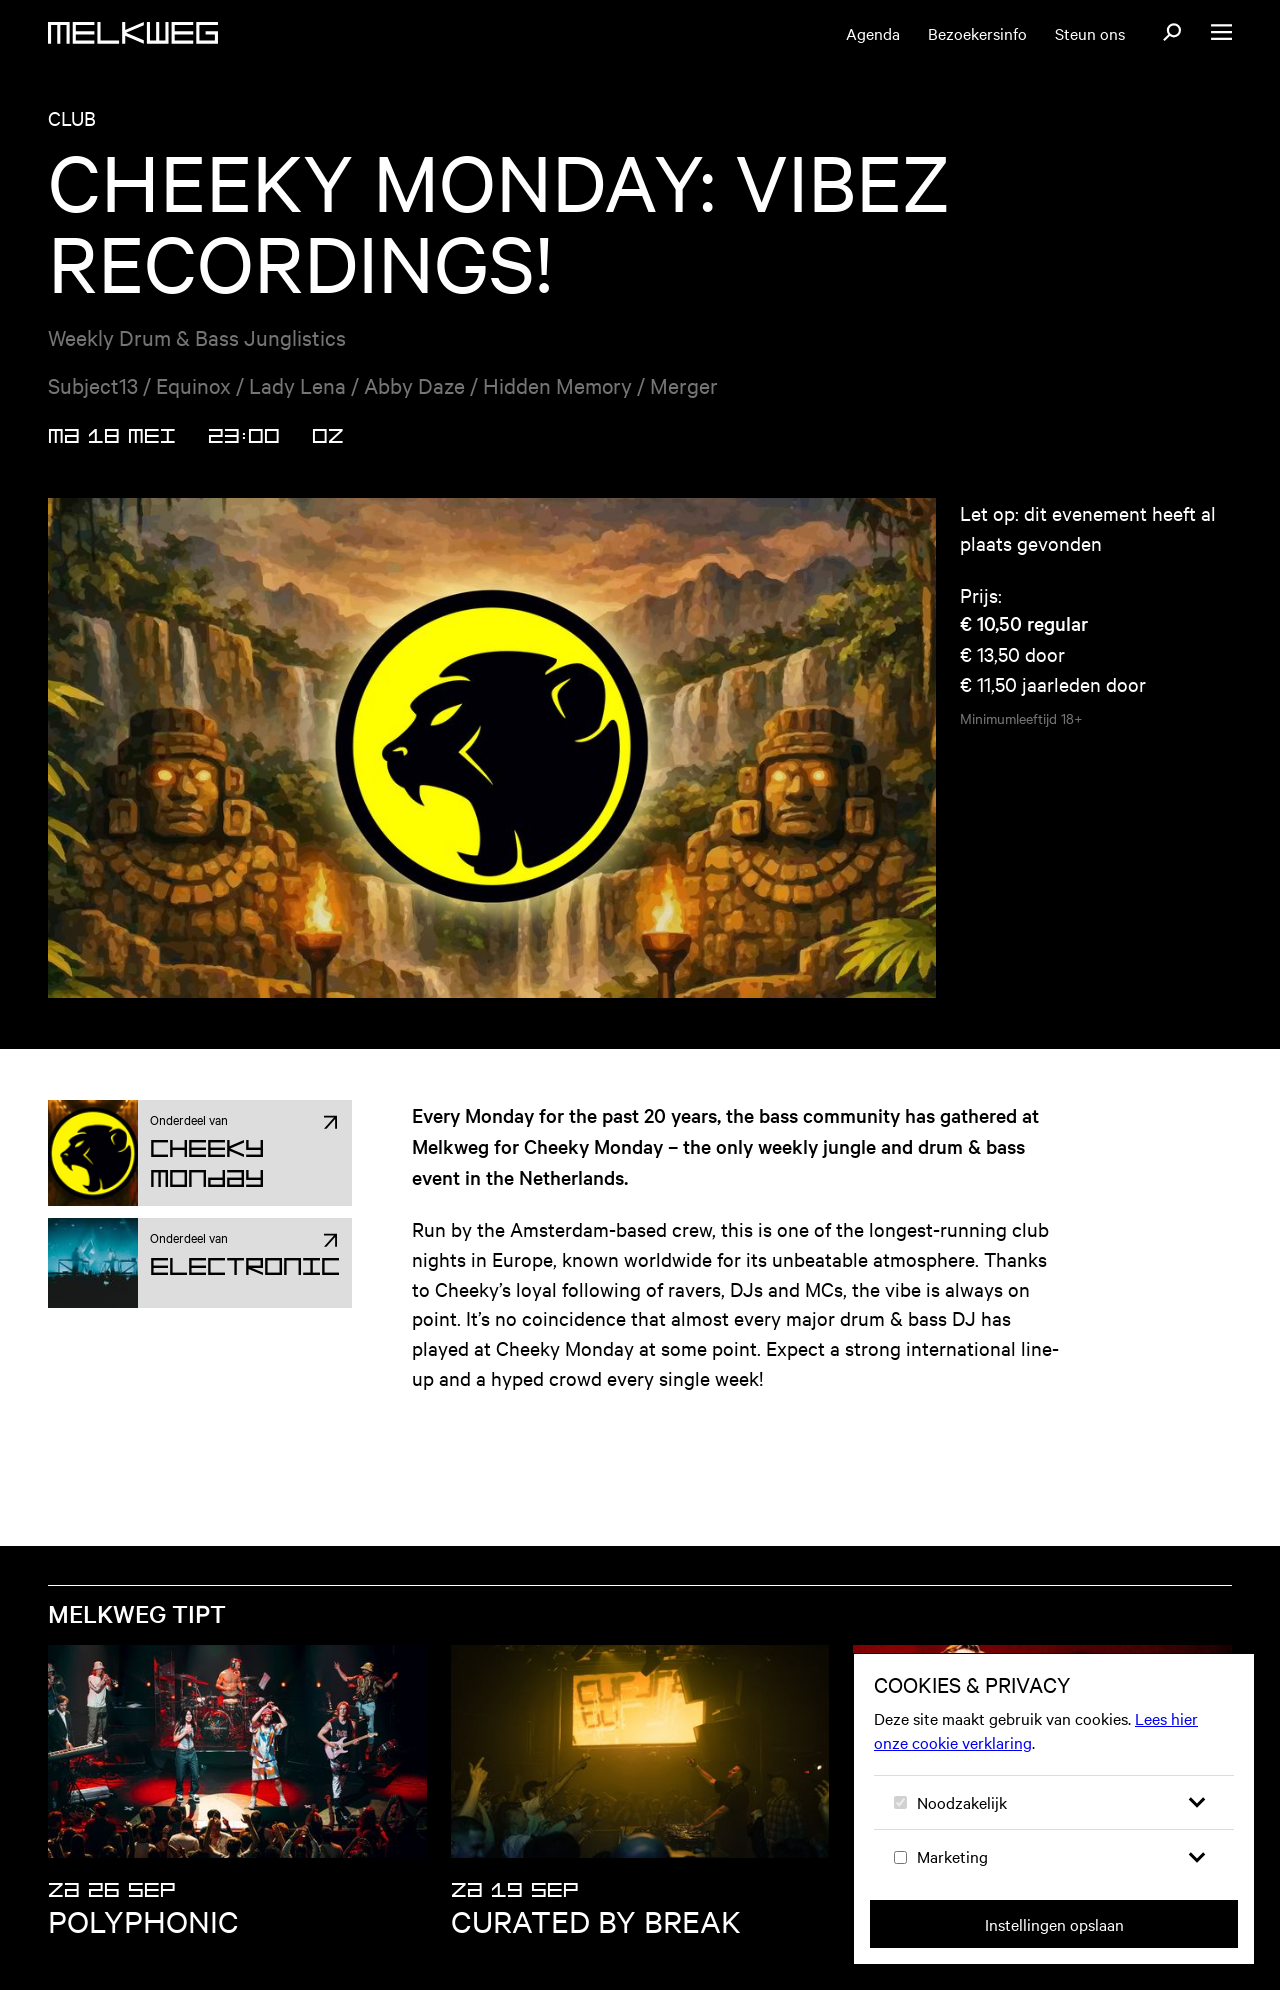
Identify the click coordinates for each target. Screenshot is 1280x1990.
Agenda (873, 33)
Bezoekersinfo (977, 33)
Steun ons (1090, 33)
